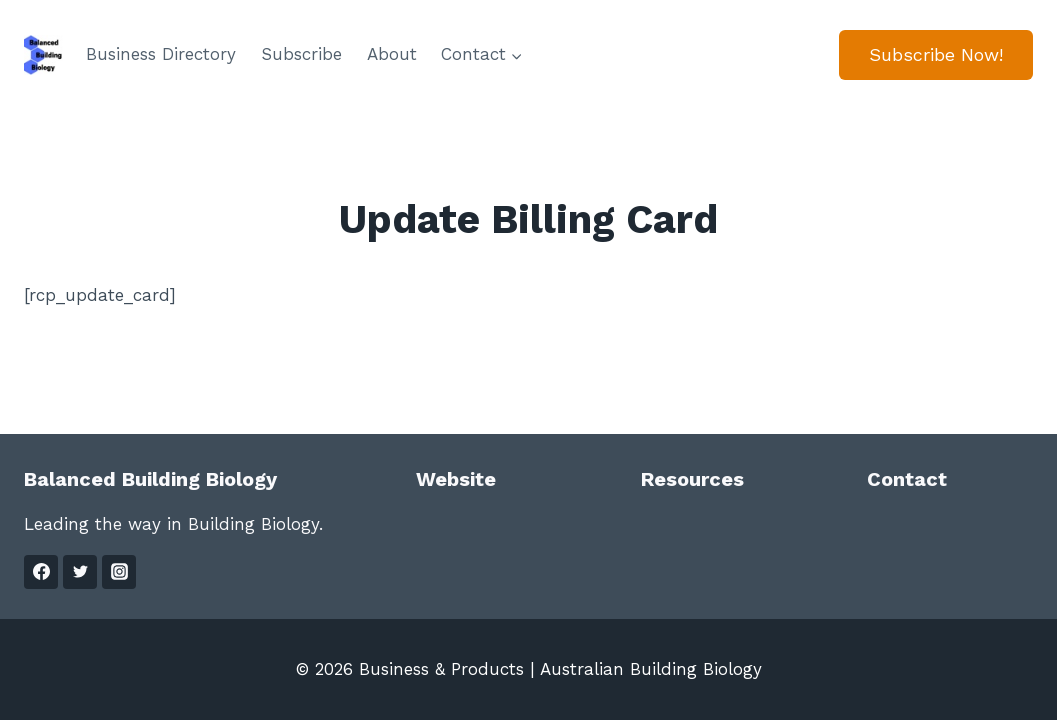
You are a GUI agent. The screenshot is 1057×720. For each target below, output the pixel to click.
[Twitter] (80, 572)
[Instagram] (119, 572)
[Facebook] (41, 572)
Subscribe (301, 54)
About (392, 54)
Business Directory (161, 54)
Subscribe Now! (936, 54)
